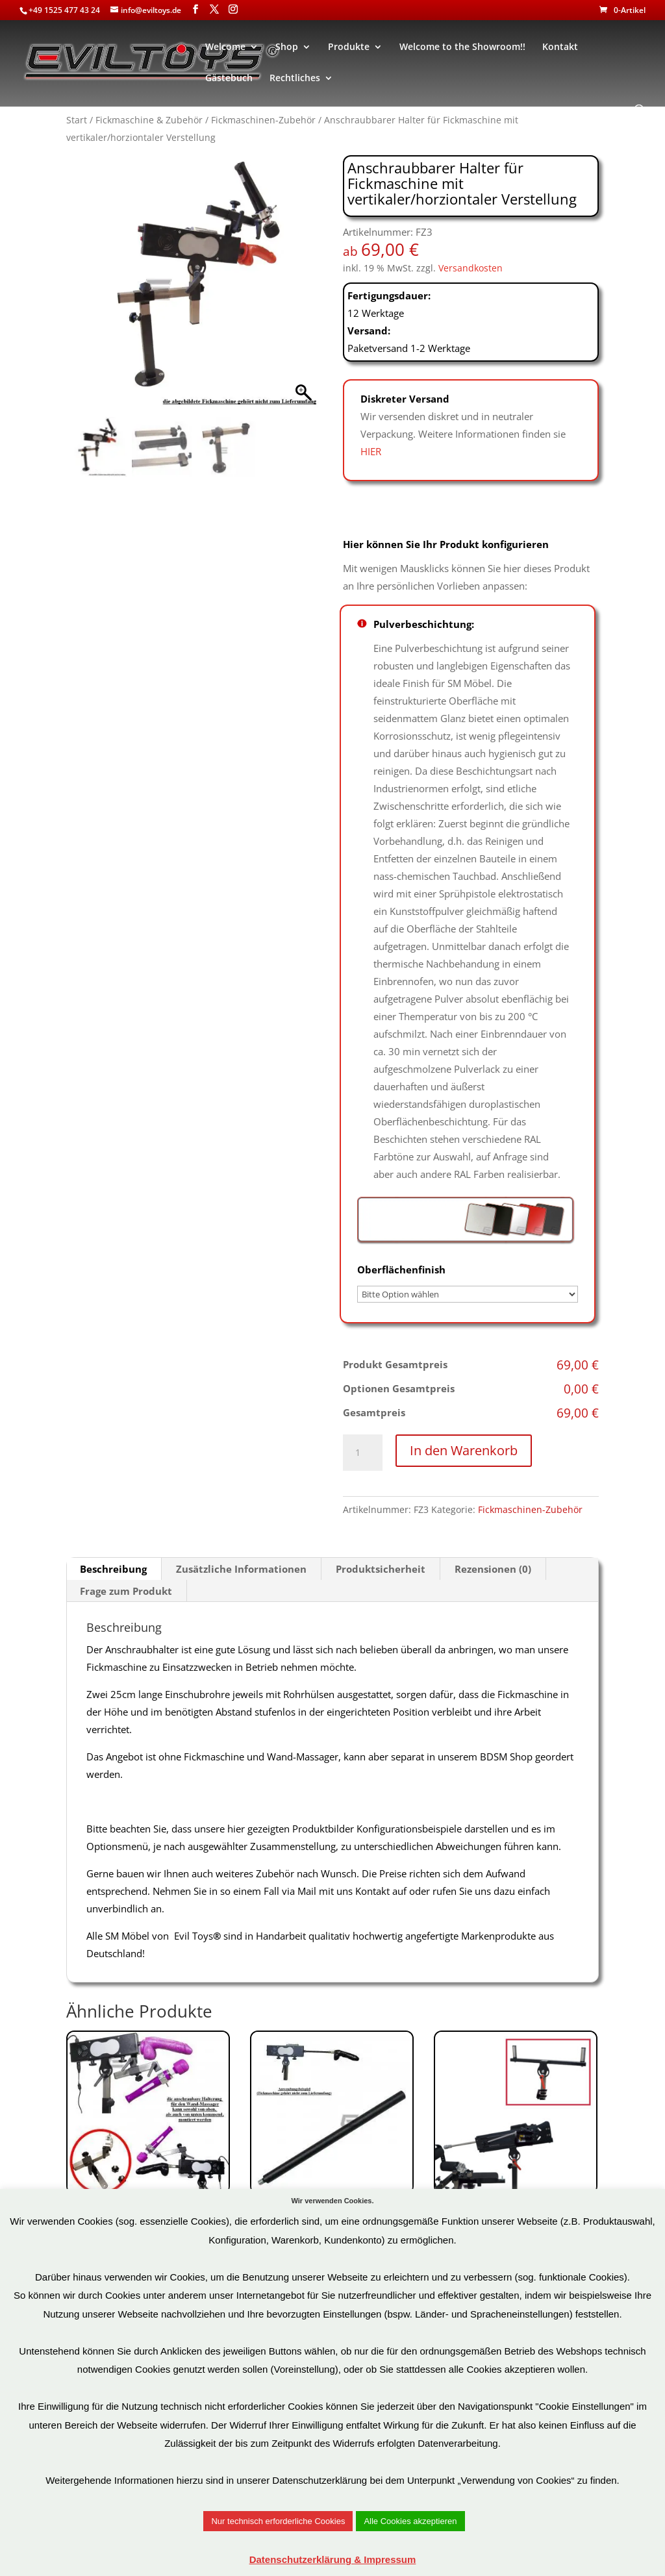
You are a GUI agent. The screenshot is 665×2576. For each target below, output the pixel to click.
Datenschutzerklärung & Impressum (332, 2559)
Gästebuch (229, 78)
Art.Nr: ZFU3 (515, 2185)
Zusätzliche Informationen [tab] (241, 1568)
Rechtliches (295, 78)
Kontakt (560, 47)
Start (76, 120)
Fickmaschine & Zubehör (149, 120)
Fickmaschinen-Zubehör (263, 120)
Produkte (349, 47)
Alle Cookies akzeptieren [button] (410, 2521)
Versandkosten (470, 268)
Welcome (225, 47)
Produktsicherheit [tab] (380, 1568)
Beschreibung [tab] (113, 1568)
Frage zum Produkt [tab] (126, 1590)
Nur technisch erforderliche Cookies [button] (278, 2521)
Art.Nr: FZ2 (332, 2166)
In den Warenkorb (464, 1450)
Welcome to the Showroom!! (462, 47)
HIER (370, 451)
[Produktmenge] (362, 1452)
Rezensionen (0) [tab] (493, 1568)
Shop (286, 47)
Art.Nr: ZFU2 (148, 2185)
